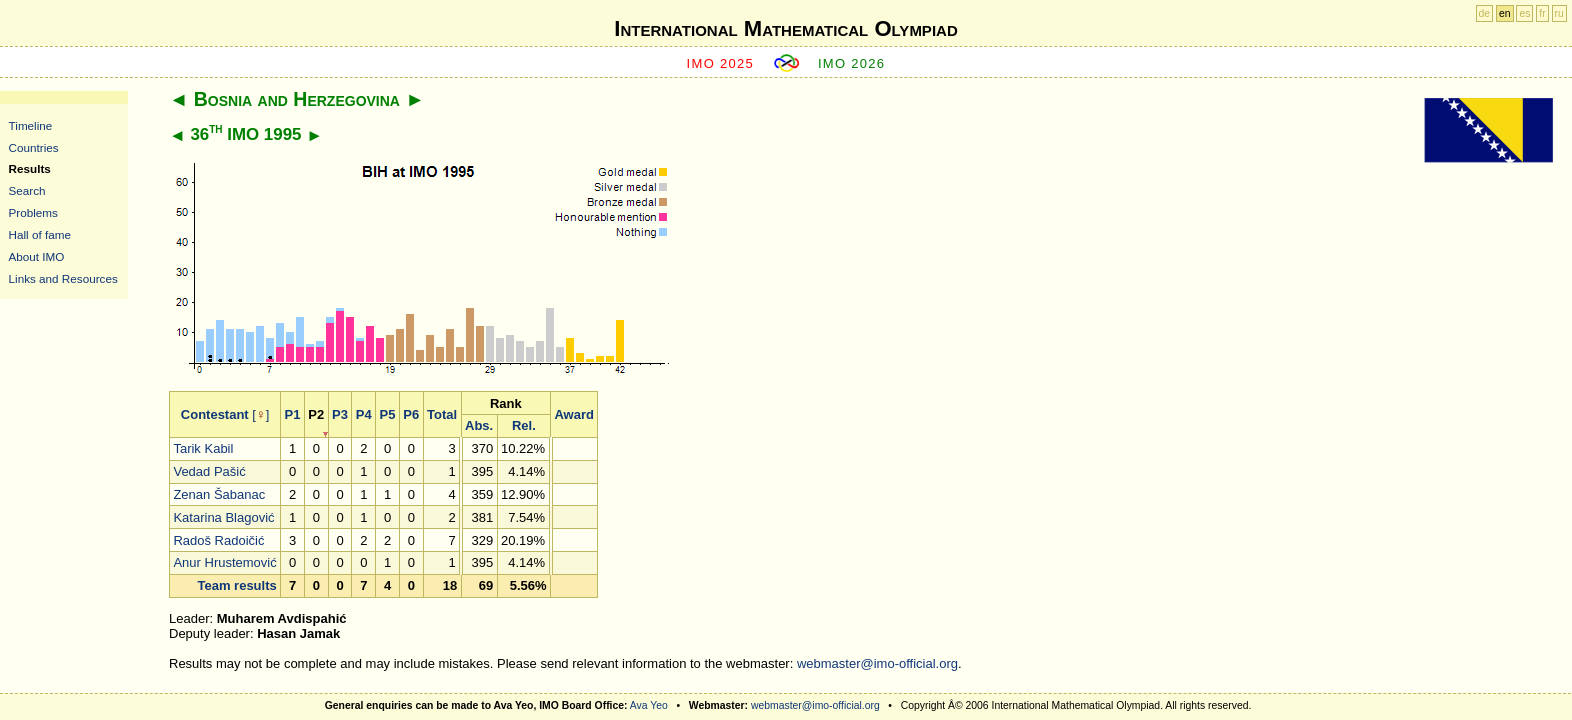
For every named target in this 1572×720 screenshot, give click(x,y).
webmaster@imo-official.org (877, 663)
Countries (34, 147)
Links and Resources (63, 278)
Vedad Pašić (209, 471)
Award (574, 414)
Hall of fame (40, 234)
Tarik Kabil (203, 448)
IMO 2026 (852, 63)
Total (442, 414)
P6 (411, 414)
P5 (388, 414)
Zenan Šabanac (219, 494)
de (1485, 13)
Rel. (524, 425)
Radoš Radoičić (218, 540)
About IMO (37, 256)
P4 (364, 414)
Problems (33, 212)
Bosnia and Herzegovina (297, 99)
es (1524, 13)
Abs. (479, 425)
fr (1542, 13)
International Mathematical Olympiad (785, 28)
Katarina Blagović (223, 517)
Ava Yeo (649, 705)
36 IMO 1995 (245, 134)
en (1505, 13)
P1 (293, 414)
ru (1559, 13)
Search (27, 190)
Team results (236, 585)
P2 (316, 414)
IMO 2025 (721, 63)
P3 (340, 414)
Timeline (31, 125)
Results (30, 168)
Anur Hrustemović (224, 562)
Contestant (215, 414)
